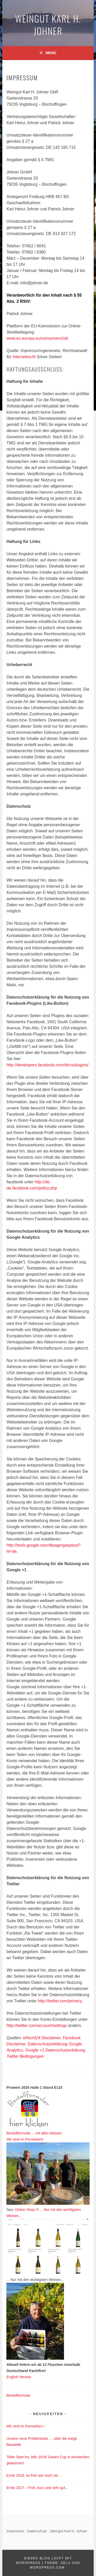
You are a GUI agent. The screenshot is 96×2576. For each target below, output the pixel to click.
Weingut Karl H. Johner (48, 24)
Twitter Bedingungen (25, 2056)
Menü (51, 53)
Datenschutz (37, 2531)
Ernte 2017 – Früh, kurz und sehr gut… (37, 2488)
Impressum (15, 2531)
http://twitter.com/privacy (59, 2001)
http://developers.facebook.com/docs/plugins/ (47, 1065)
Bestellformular (18, 2395)
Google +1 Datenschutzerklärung (55, 2050)
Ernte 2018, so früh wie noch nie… (33, 2475)
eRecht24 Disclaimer (41, 2038)
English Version (18, 2377)
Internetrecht (24, 357)
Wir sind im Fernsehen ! (25, 2426)
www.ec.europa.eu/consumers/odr (37, 338)
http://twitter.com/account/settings (36, 2025)
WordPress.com (47, 2567)
